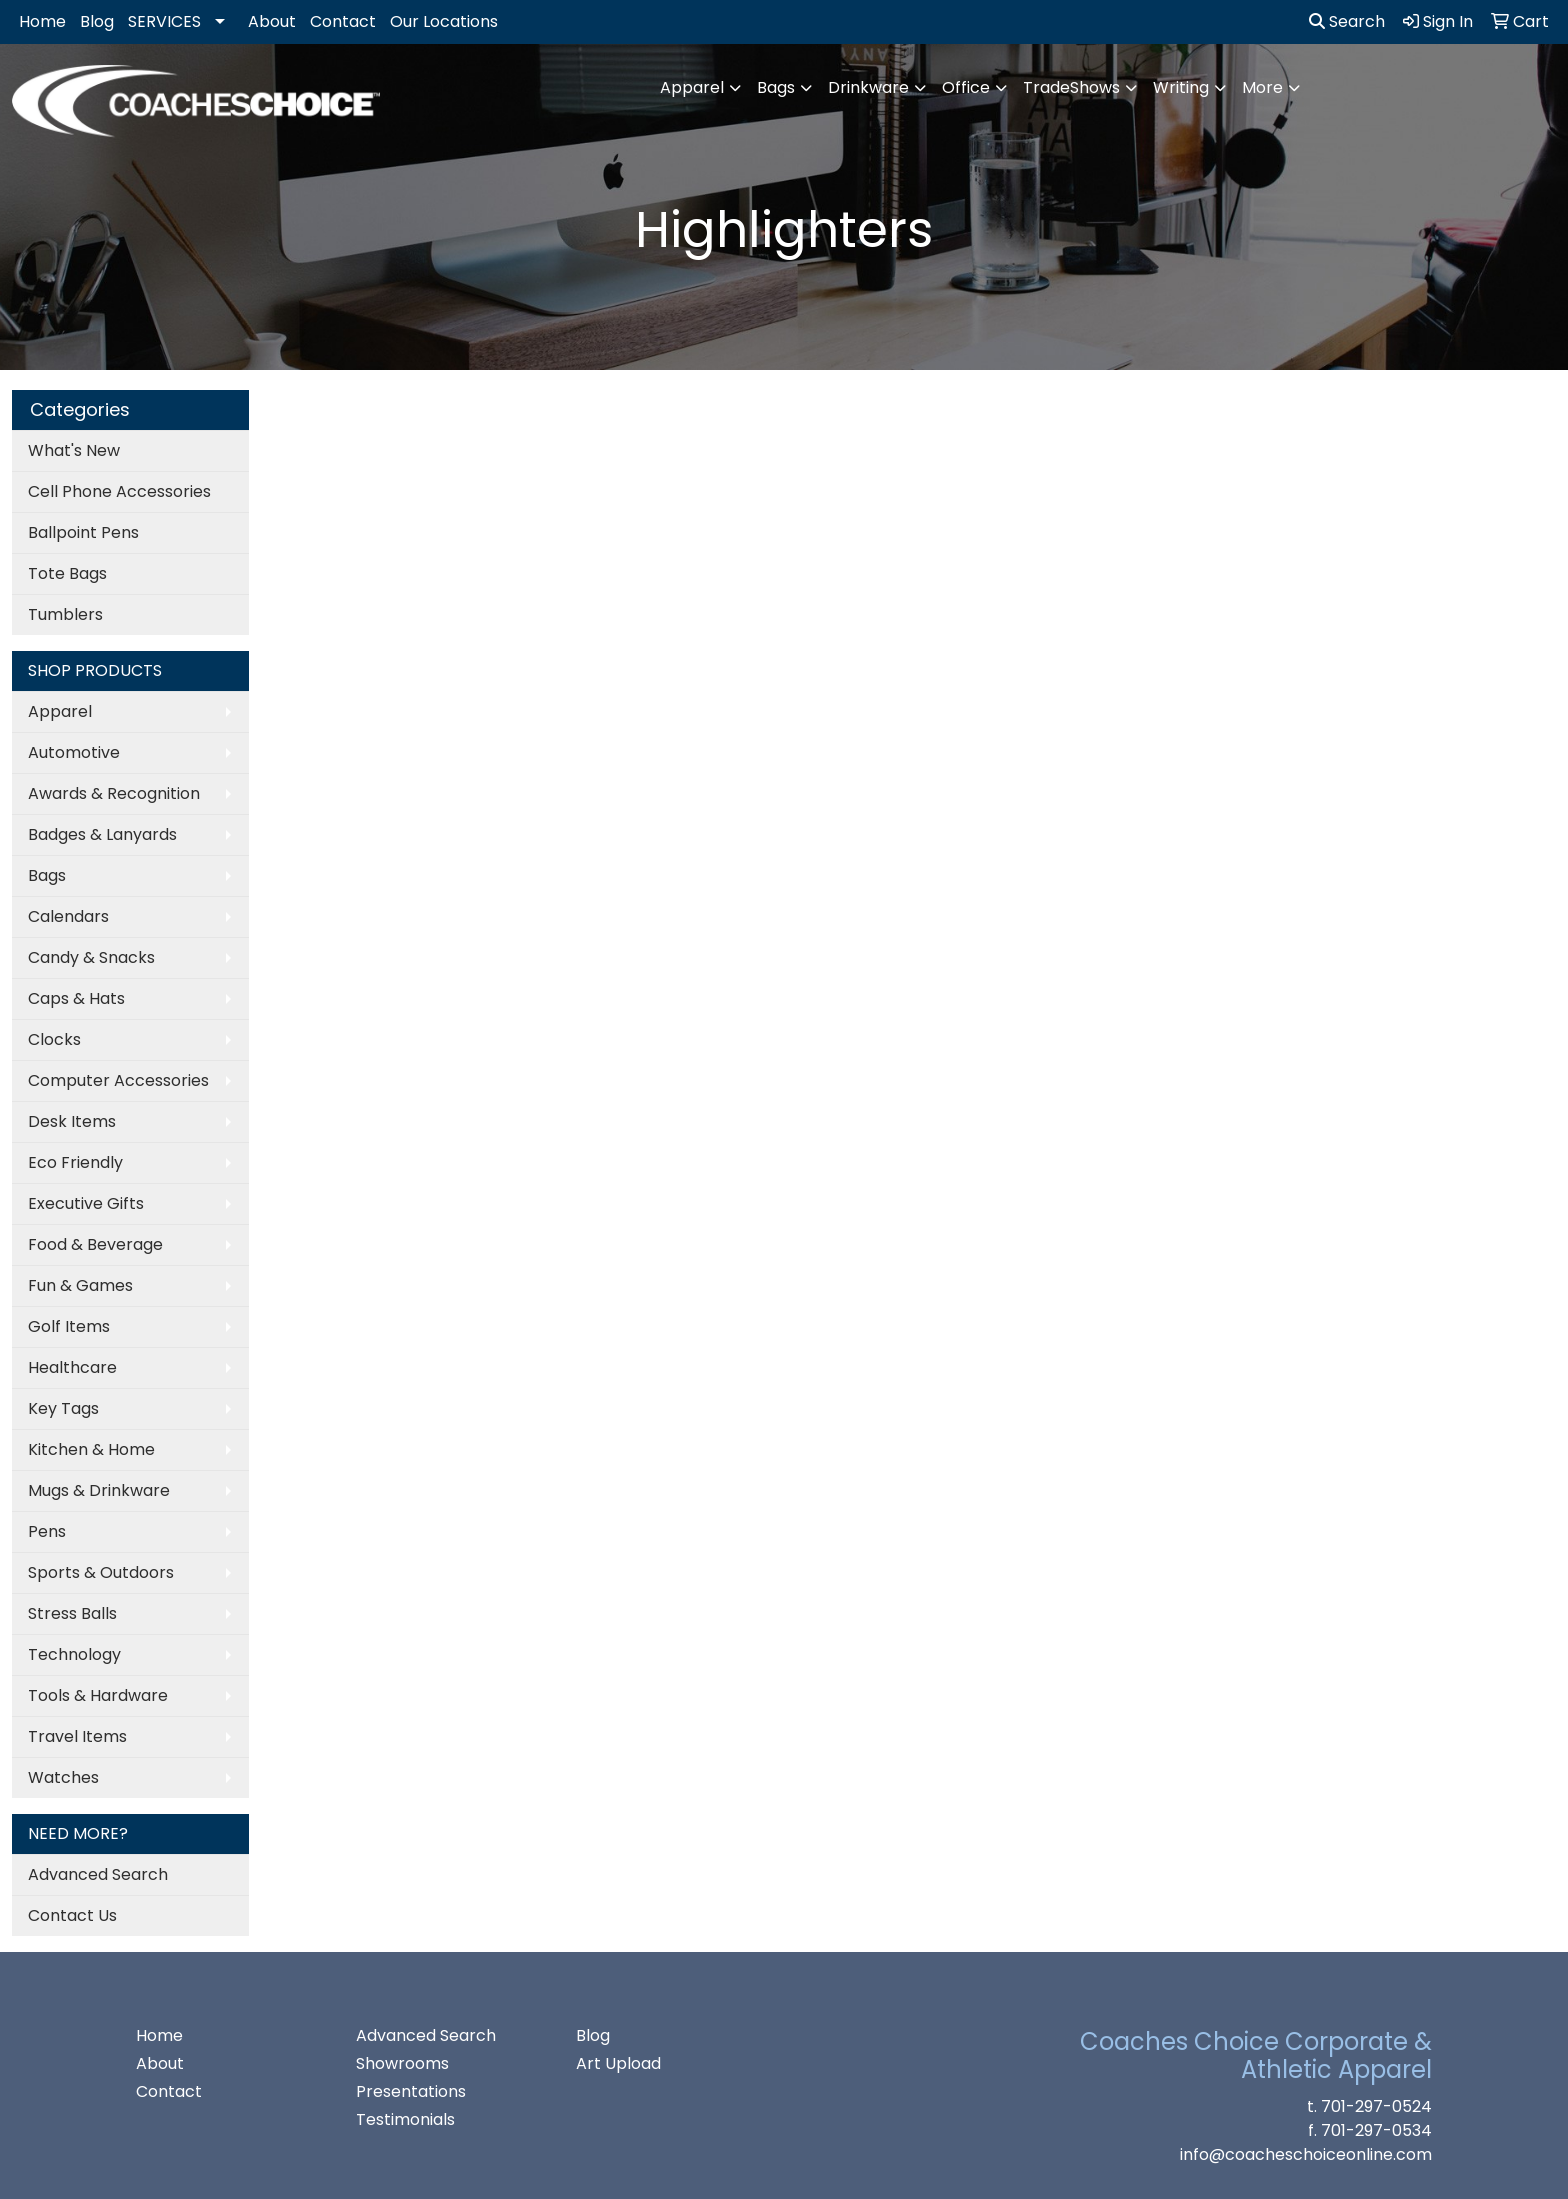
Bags (776, 87)
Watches (63, 1777)
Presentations (411, 2091)
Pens (47, 1531)
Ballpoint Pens (83, 532)
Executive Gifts (86, 1203)
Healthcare (72, 1367)
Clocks (54, 1039)
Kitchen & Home (91, 1449)
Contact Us (72, 1915)
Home (42, 21)
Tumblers (65, 614)
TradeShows (1071, 87)
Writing (1181, 87)
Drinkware (868, 87)
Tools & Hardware (98, 1695)
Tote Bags (67, 573)
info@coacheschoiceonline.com (1306, 2154)
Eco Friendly (75, 1162)
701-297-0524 (1376, 2106)
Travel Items (77, 1736)
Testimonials (405, 2119)
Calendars (68, 916)
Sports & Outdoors (101, 1572)
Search (1347, 21)
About (272, 21)
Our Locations (444, 21)
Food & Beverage (95, 1244)
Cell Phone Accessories (119, 491)
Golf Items (69, 1326)
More (1262, 87)
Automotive (74, 752)
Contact (343, 21)
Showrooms (402, 2063)
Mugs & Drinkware (99, 1490)
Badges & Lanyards (102, 834)
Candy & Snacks (91, 957)
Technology (74, 1654)
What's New (74, 450)
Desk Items (72, 1121)
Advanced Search (98, 1874)
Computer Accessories (118, 1080)
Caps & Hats (76, 998)
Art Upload (618, 2063)
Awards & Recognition (114, 793)
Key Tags (63, 1408)
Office (966, 87)
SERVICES (164, 21)
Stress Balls (72, 1613)
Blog (97, 21)
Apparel (692, 87)
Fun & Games (80, 1285)
